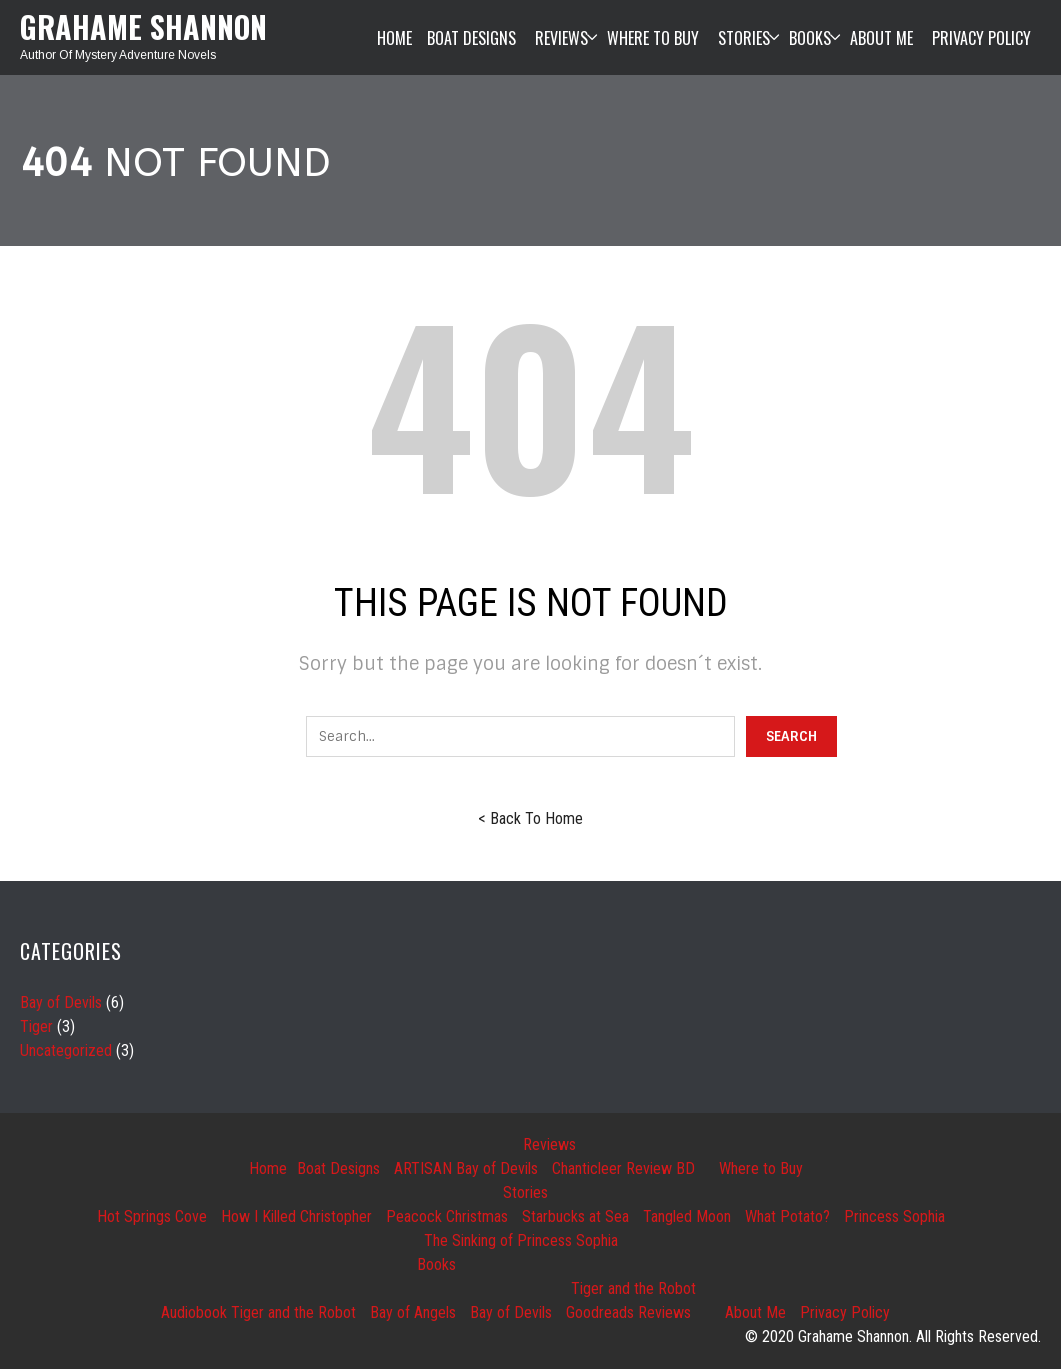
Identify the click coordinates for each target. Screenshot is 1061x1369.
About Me (755, 1312)
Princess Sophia (894, 1216)
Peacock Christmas (447, 1216)
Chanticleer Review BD (623, 1168)
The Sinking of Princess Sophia (521, 1240)
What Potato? (787, 1216)
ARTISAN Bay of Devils (466, 1168)
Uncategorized (66, 1050)
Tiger (36, 1026)
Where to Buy (761, 1168)
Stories (525, 1192)
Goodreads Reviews (628, 1312)
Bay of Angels (413, 1312)
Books (436, 1264)
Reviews (549, 1144)
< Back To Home (530, 818)
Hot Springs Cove (152, 1216)
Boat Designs (338, 1168)
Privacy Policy (845, 1312)
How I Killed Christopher (296, 1216)
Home (268, 1168)
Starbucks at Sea (575, 1216)
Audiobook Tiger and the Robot (258, 1312)
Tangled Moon (687, 1216)
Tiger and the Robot (633, 1288)
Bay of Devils (61, 1002)
